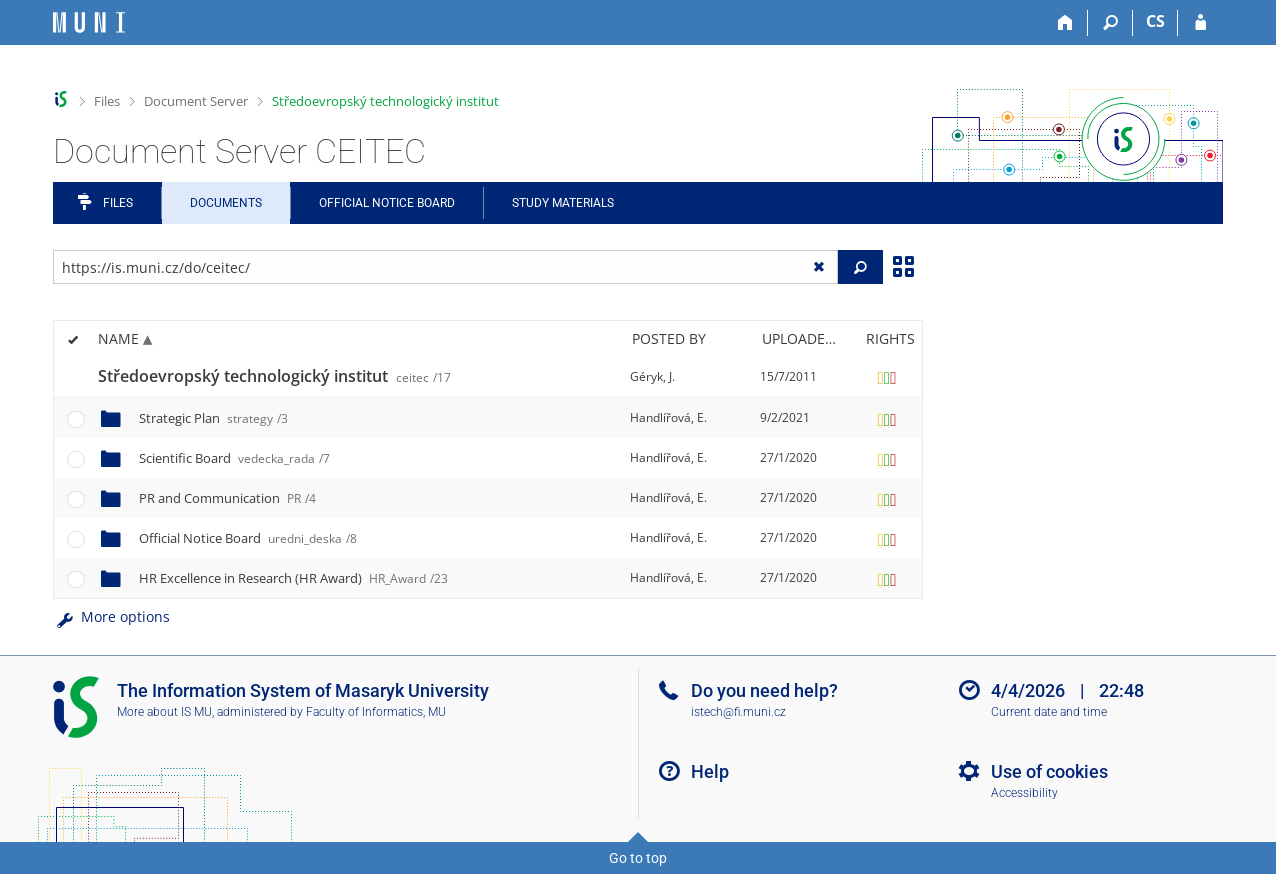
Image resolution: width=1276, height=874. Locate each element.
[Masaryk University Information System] (89, 22)
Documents (226, 203)
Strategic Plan (213, 418)
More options (111, 616)
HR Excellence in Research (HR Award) (293, 578)
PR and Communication (227, 498)
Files (107, 101)
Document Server (196, 101)
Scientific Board (234, 458)
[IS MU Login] (1200, 23)
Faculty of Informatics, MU (376, 712)
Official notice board (387, 203)
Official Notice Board (248, 538)
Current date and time (1049, 712)
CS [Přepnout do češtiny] (1155, 21)
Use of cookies (1049, 771)
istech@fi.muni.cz (738, 712)
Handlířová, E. (668, 417)
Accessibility (1024, 793)
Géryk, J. (652, 376)
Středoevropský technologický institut (385, 101)
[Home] (1065, 23)
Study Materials (563, 203)
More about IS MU (164, 712)
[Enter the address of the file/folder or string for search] (445, 267)
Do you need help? (764, 690)
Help (710, 771)
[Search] (1110, 23)
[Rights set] (887, 377)
